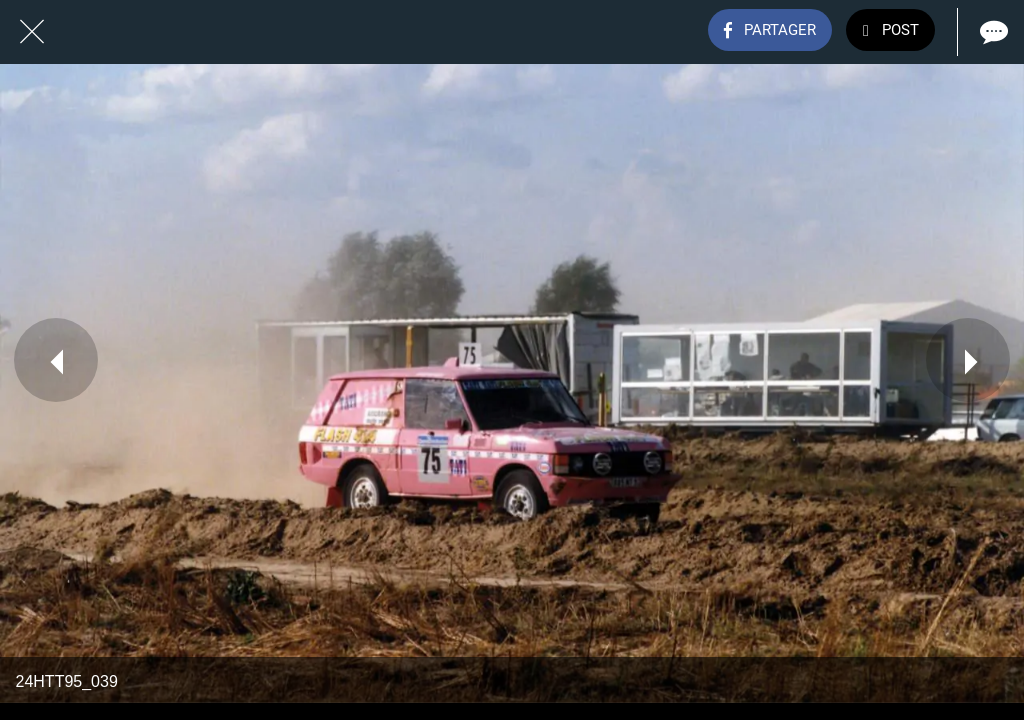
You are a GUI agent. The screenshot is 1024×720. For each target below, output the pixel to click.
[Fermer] (32, 32)
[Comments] (992, 32)
